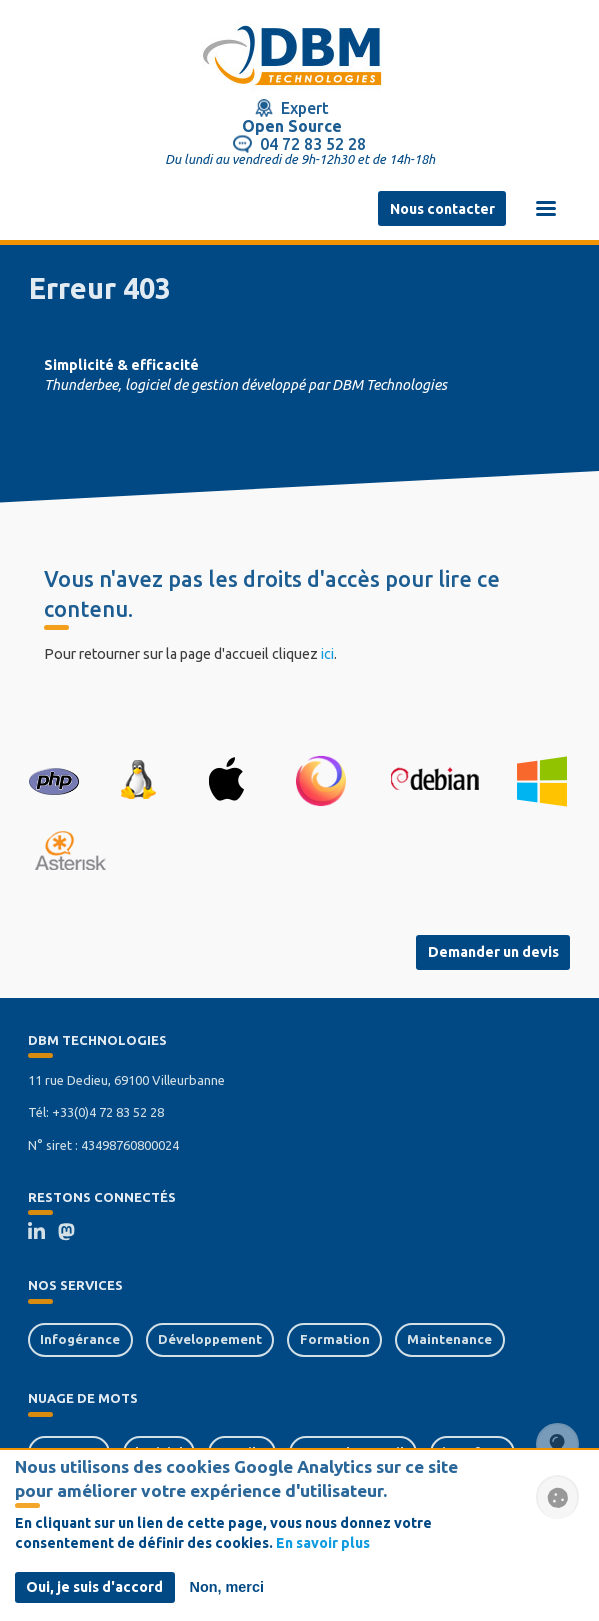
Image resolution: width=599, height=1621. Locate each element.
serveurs (68, 1452)
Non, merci (227, 1594)
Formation (335, 1339)
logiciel (159, 1452)
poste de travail (352, 1452)
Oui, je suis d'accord (94, 1594)
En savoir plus (323, 1550)
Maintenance (449, 1339)
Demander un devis (493, 952)
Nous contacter (442, 209)
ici (327, 654)
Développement (210, 1339)
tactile (242, 1452)
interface (472, 1452)
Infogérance (80, 1339)
